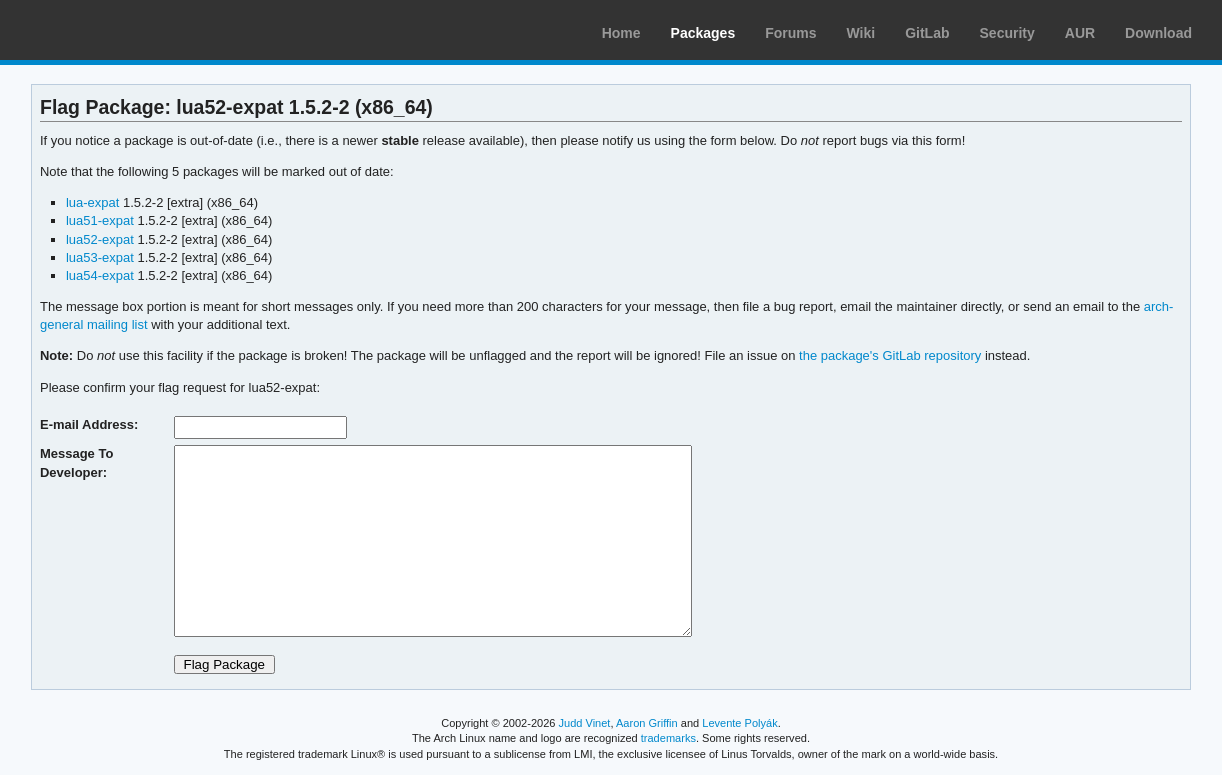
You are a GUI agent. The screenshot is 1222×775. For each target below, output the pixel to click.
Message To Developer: (76, 462)
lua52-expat (100, 239)
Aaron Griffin (647, 723)
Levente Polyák (739, 723)
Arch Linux (110, 30)
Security (1007, 33)
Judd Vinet (585, 723)
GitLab (927, 33)
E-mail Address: (89, 424)
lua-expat (92, 202)
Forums (790, 33)
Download (1158, 33)
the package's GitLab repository (890, 355)
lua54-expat (100, 275)
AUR (1080, 33)
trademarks (668, 738)
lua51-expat (100, 220)
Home (621, 33)
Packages (703, 33)
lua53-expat (100, 257)
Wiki (861, 33)
